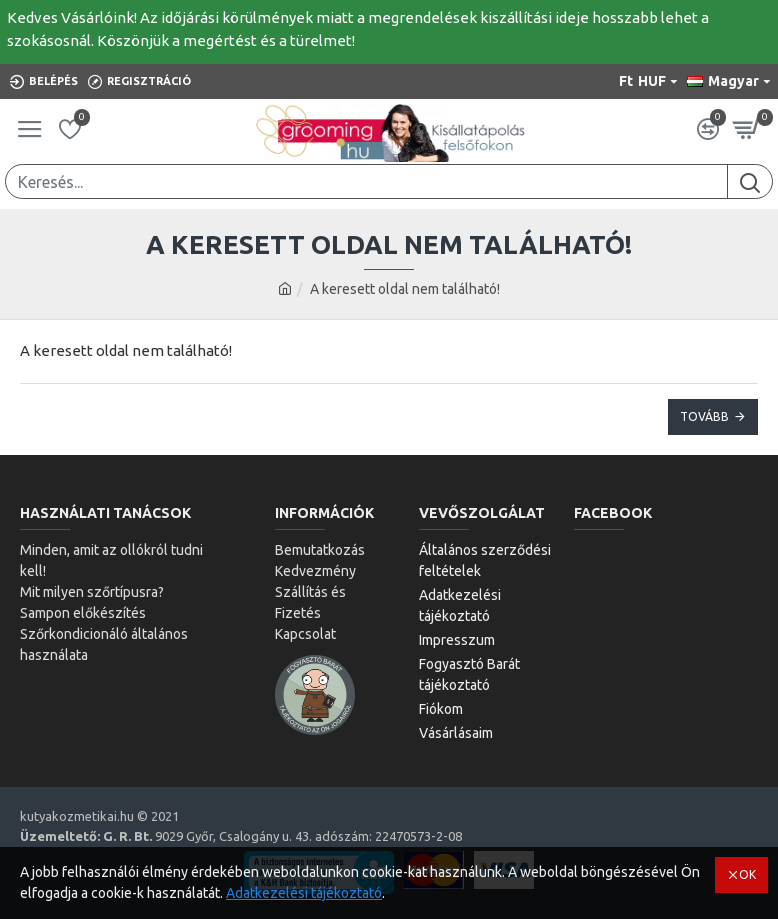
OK (747, 874)
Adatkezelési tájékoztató (304, 893)
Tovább (704, 416)
